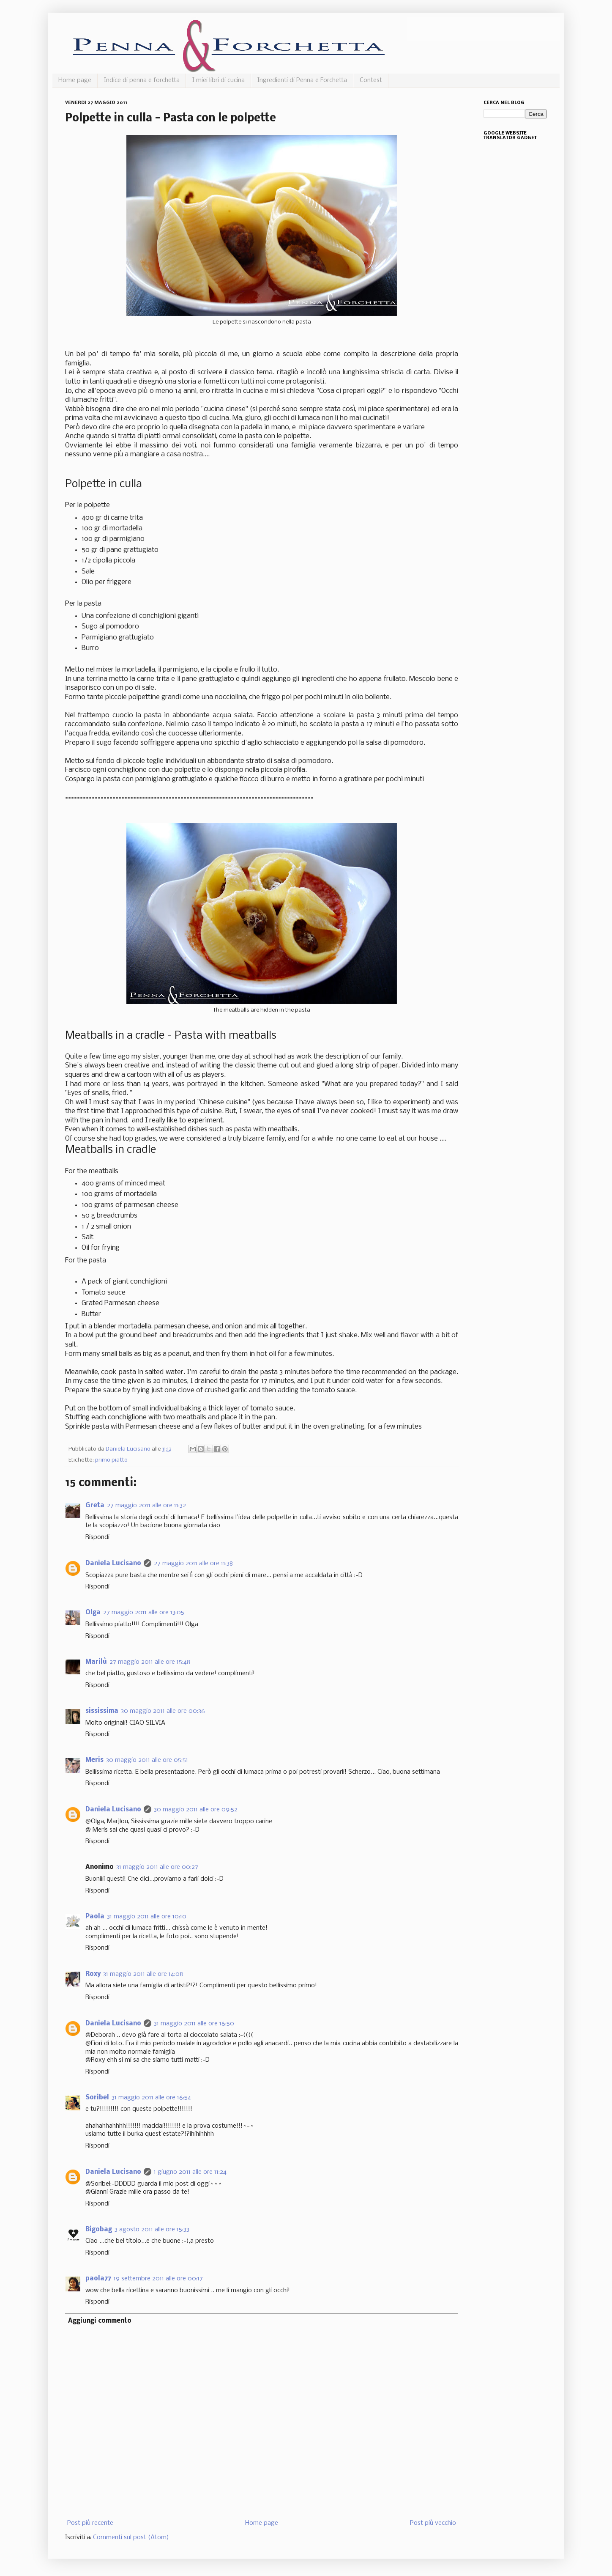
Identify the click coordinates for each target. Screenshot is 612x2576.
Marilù (96, 1662)
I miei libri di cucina (218, 80)
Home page (74, 80)
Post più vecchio (433, 2523)
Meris (94, 1760)
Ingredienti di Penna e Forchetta (302, 80)
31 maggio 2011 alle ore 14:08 (143, 1974)
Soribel (97, 2097)
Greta (94, 1505)
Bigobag (98, 2229)
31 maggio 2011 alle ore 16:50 (194, 2023)
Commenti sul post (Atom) (131, 2537)
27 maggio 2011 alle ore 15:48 (149, 1662)
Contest (371, 80)
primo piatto (111, 1460)
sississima (101, 1711)
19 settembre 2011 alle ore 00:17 (158, 2278)
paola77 (98, 2278)
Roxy (93, 1974)
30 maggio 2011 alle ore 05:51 (147, 1760)
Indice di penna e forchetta (142, 80)
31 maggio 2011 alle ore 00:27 (157, 1867)
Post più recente (90, 2523)
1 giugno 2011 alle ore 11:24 (190, 2172)
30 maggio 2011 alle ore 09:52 (196, 1809)
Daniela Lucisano (113, 1563)
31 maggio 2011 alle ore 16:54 (151, 2097)
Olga (93, 1612)
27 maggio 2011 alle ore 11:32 (146, 1505)
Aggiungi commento (99, 2321)
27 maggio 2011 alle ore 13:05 (143, 1612)
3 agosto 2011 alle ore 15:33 (152, 2229)
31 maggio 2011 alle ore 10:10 (146, 1916)
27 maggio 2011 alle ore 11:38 (193, 1563)
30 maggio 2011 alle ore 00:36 (163, 1711)
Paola (94, 1916)
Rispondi (97, 1537)
